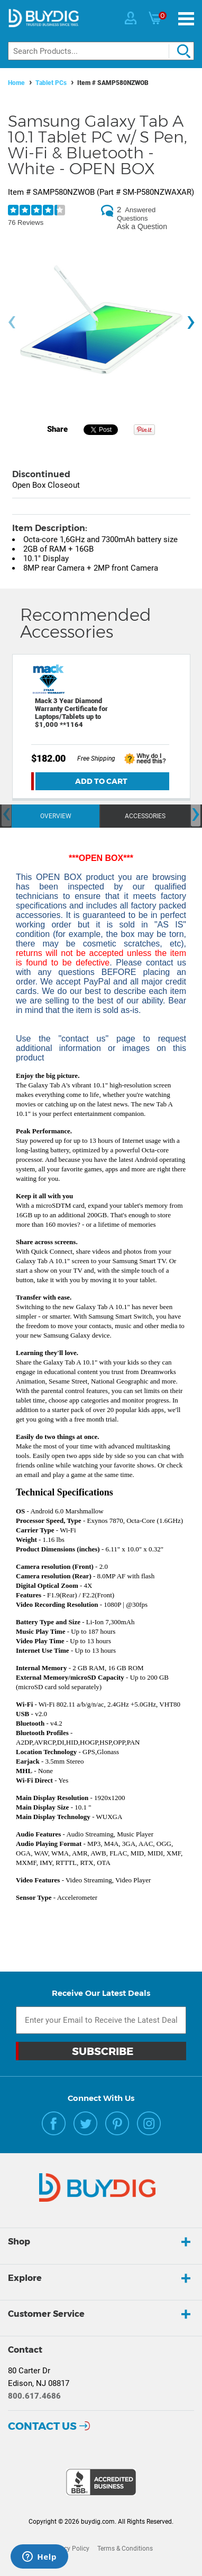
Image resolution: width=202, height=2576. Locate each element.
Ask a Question (142, 226)
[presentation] (11, 322)
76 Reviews (25, 222)
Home (16, 83)
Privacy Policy (69, 2548)
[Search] (101, 51)
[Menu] (186, 18)
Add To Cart (101, 781)
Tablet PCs (51, 83)
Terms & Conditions (125, 2548)
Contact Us (42, 2426)
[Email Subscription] (101, 2020)
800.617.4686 (34, 2396)
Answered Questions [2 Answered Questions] (136, 214)
